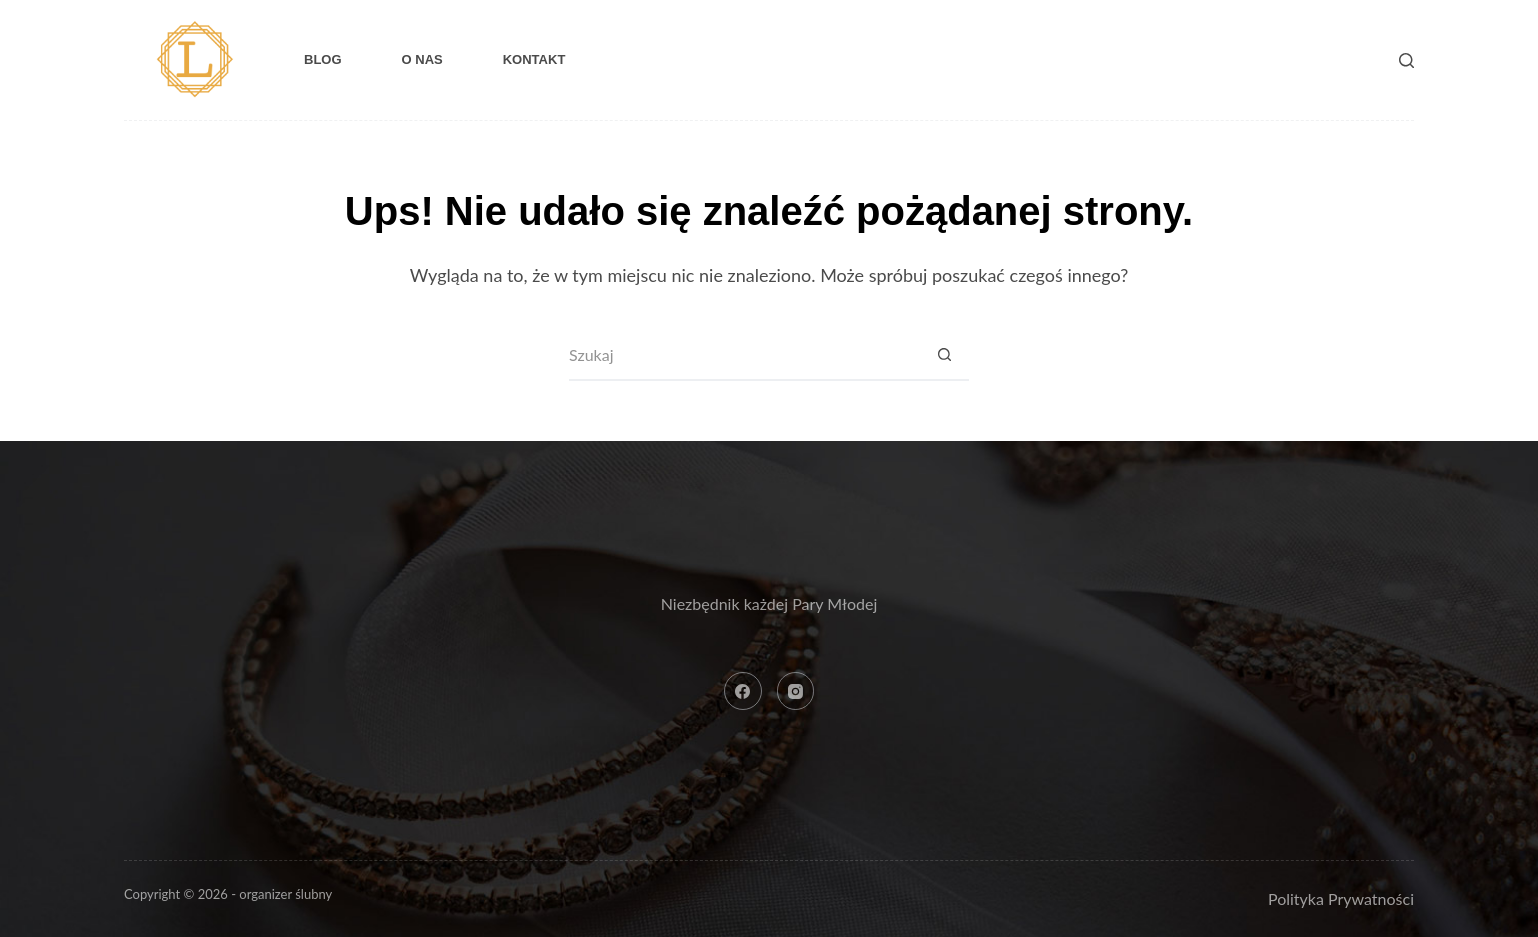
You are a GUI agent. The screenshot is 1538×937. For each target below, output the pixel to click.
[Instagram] (796, 691)
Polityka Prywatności (1341, 898)
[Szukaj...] (744, 356)
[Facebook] (743, 691)
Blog (323, 59)
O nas (422, 59)
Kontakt (534, 59)
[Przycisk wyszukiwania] (944, 356)
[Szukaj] (1406, 60)
